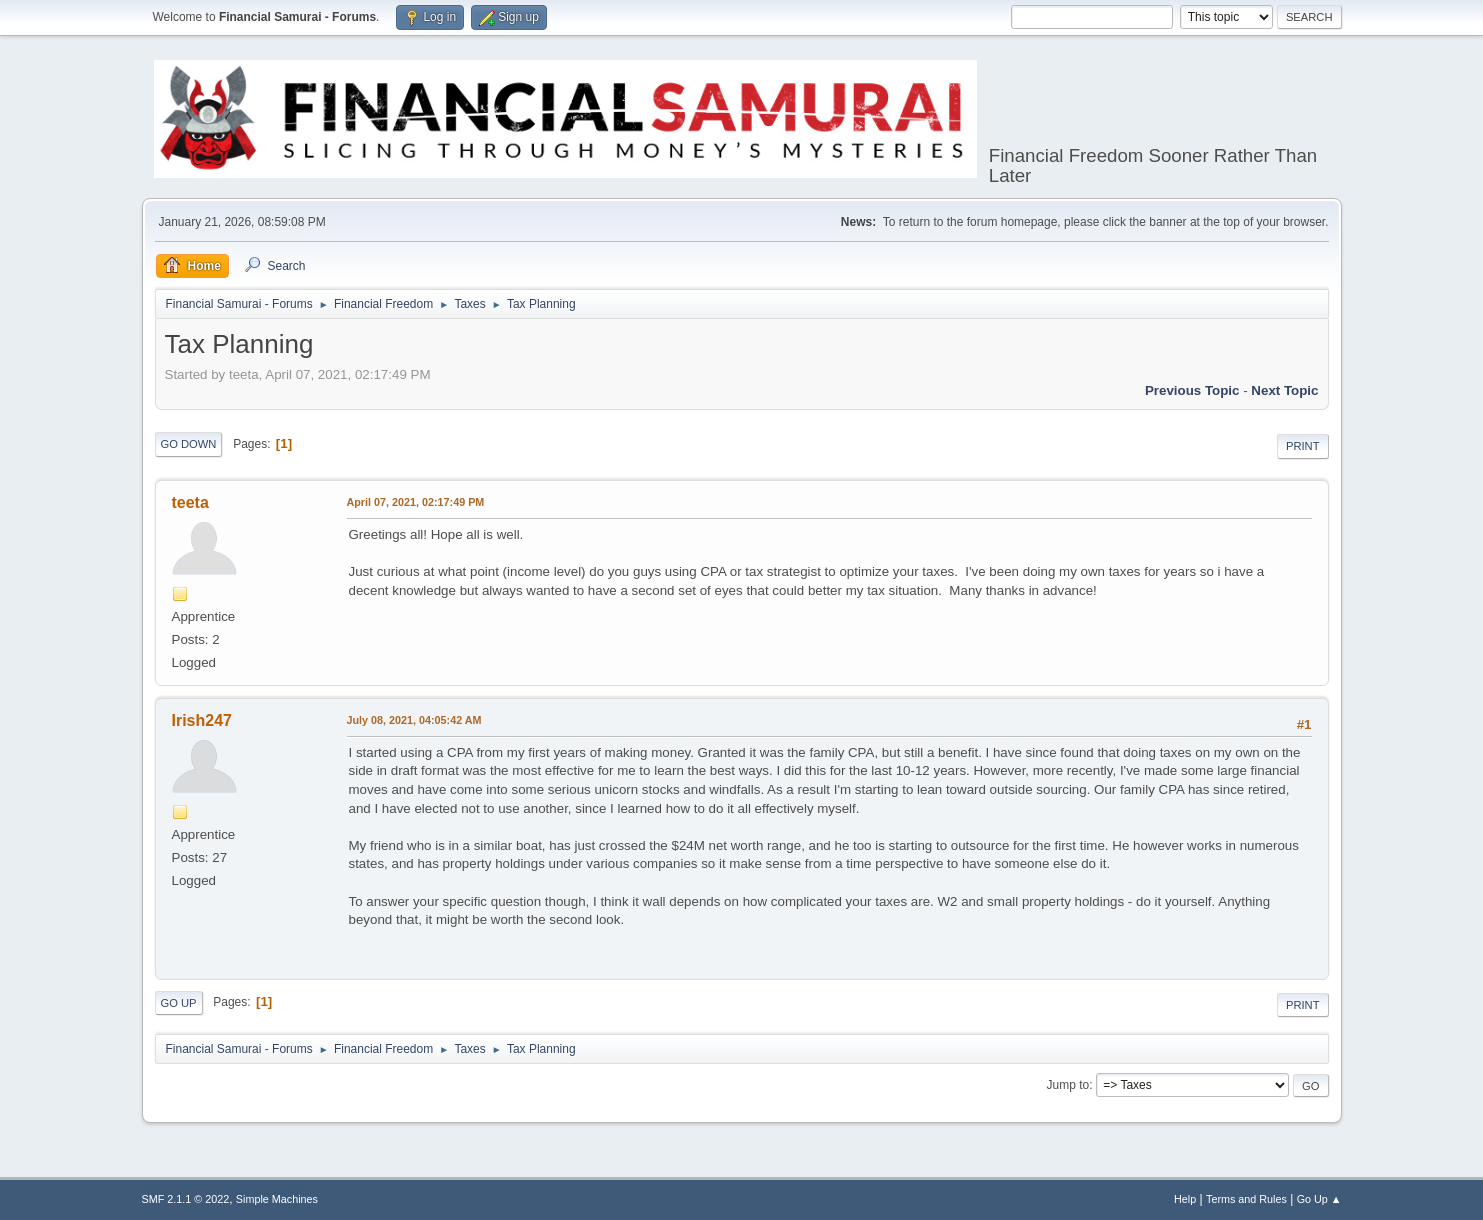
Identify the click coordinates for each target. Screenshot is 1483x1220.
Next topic (1284, 390)
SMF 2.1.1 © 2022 (186, 1199)
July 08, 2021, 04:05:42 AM (414, 720)
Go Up (179, 1003)
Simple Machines (277, 1199)
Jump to (1068, 1085)
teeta (190, 502)
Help (1185, 1199)
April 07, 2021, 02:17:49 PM (416, 502)
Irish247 (202, 720)
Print (1303, 446)
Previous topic (1192, 390)
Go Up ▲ (1319, 1199)
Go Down (189, 444)
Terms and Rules (1246, 1199)
